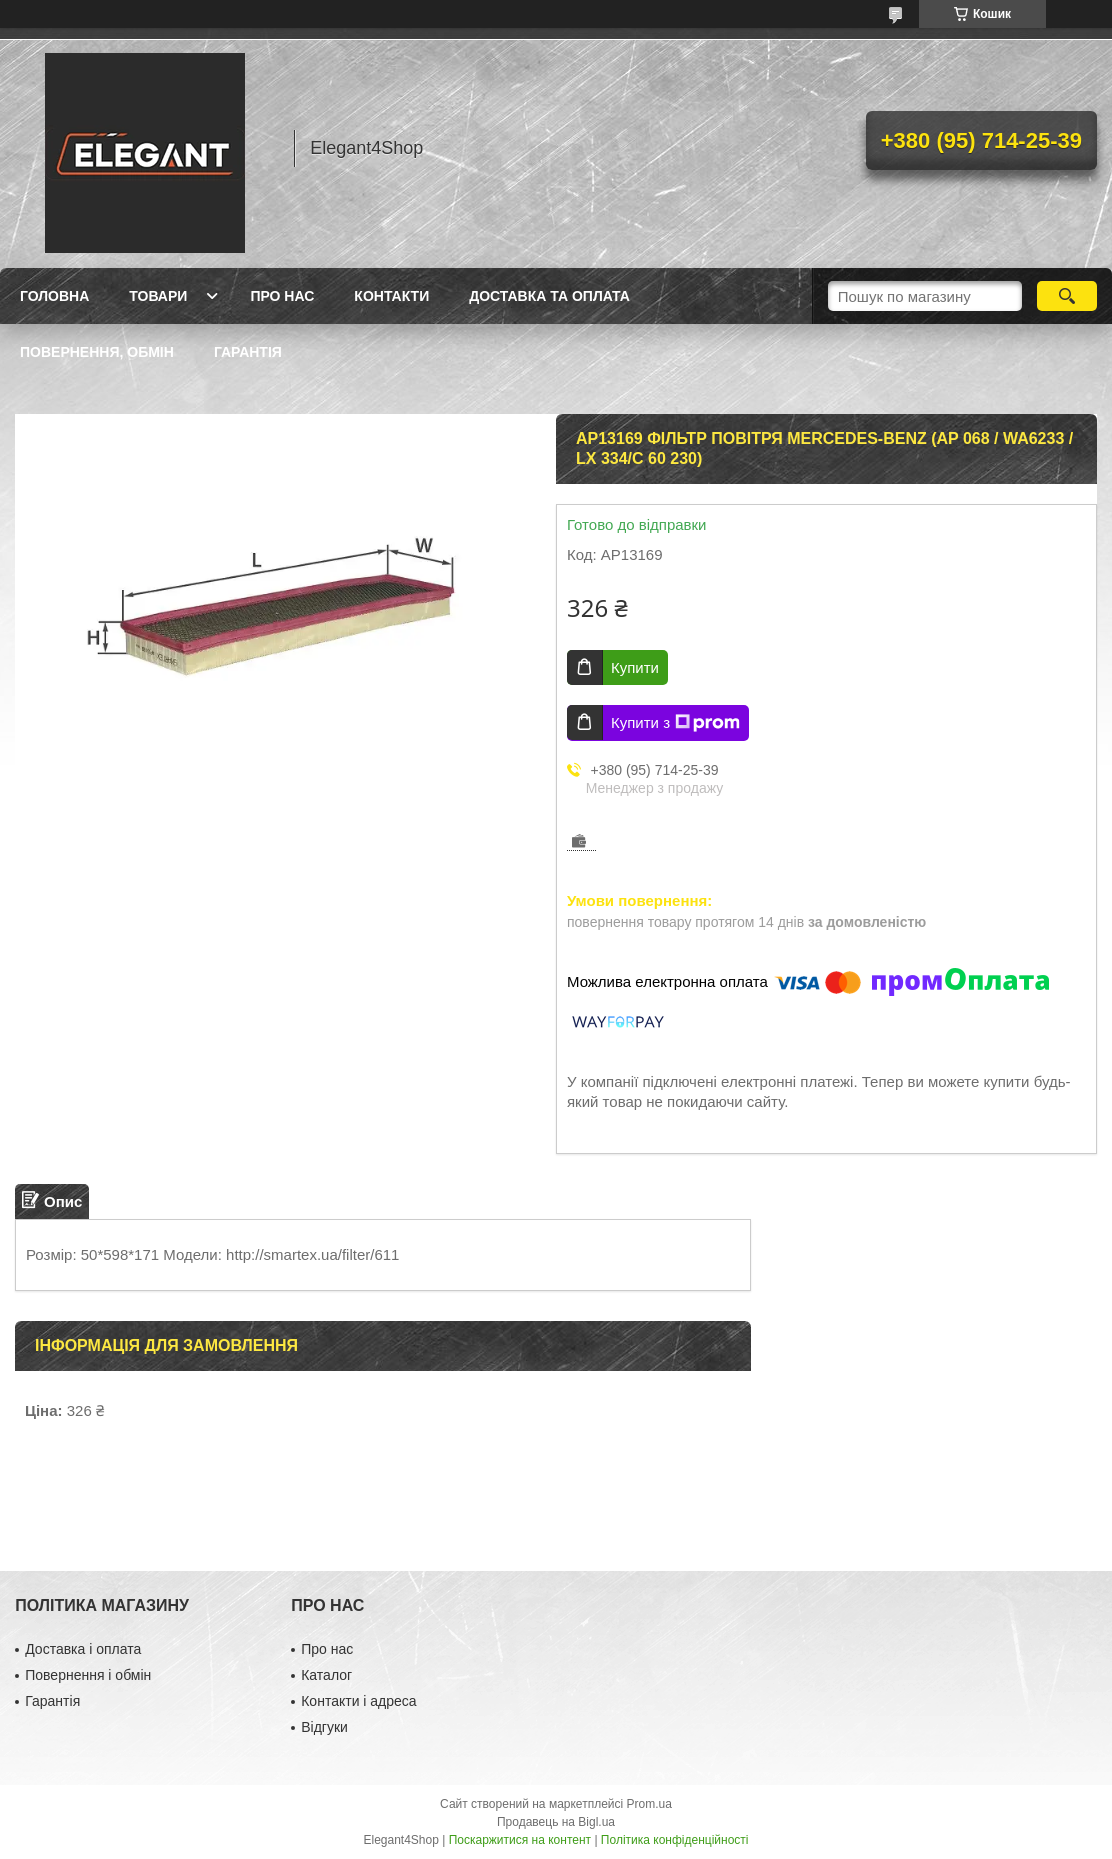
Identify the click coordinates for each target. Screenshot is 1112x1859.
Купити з (675, 723)
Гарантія (248, 352)
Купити (635, 667)
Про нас (282, 296)
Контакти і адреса (358, 1701)
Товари (158, 296)
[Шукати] (1067, 296)
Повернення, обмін (97, 352)
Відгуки (324, 1727)
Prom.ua (649, 1804)
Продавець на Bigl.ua (556, 1822)
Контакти (391, 296)
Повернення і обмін (88, 1675)
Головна (54, 296)
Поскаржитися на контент (520, 1840)
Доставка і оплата (83, 1649)
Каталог (326, 1675)
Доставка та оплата (549, 296)
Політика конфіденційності (675, 1840)
